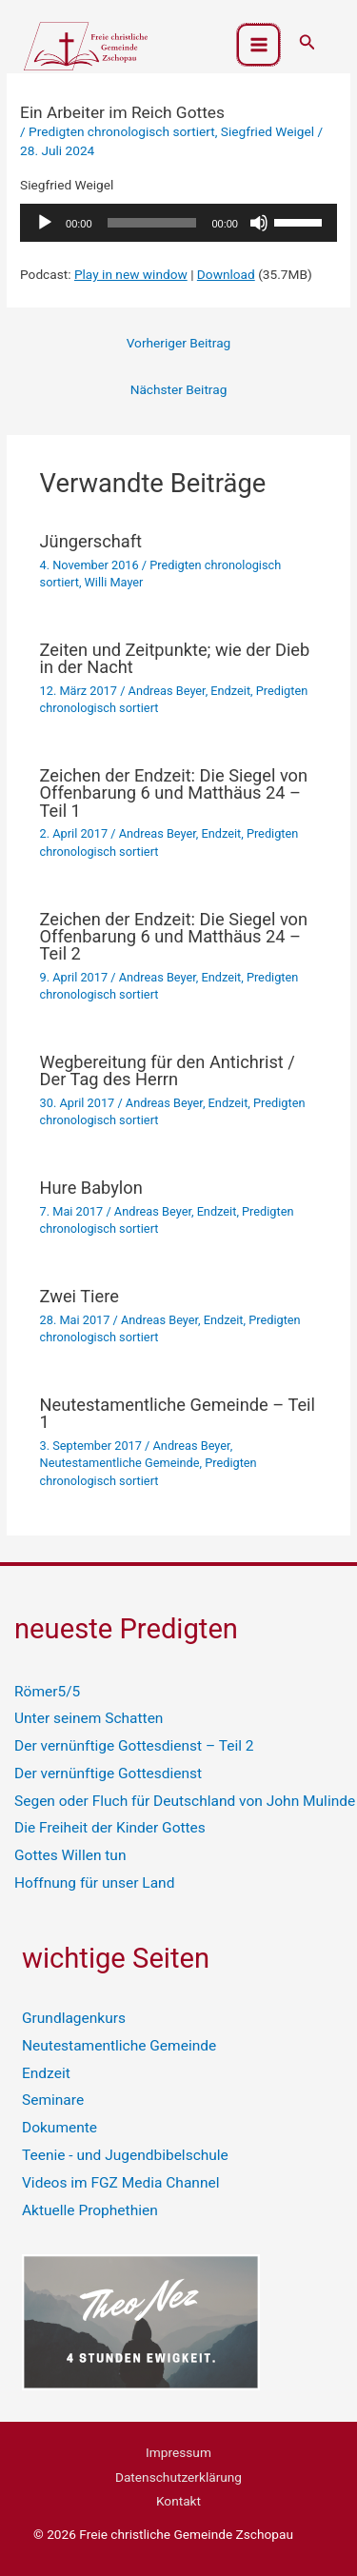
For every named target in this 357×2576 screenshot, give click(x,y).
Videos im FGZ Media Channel (120, 2182)
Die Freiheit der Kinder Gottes (110, 1827)
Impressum (178, 2452)
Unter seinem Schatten (88, 1718)
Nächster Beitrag (179, 389)
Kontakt (178, 2500)
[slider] (152, 223)
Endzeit (230, 691)
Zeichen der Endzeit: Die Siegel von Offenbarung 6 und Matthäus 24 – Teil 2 (174, 936)
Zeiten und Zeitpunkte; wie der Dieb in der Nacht (175, 658)
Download (226, 274)
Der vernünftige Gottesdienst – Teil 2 (134, 1745)
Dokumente (59, 2127)
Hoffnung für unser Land (94, 1883)
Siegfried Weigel (267, 131)
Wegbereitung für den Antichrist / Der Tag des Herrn (167, 1070)
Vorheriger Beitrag (179, 342)
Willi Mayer (114, 582)
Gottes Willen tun (70, 1855)
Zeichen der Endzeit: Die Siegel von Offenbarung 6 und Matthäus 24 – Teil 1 (174, 792)
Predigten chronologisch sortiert (122, 131)
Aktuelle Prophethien (90, 2210)
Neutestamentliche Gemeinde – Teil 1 (177, 1413)
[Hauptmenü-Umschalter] (258, 45)
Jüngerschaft (91, 541)
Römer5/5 (47, 1691)
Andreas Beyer (167, 691)
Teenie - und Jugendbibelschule (125, 2155)
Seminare (53, 2100)
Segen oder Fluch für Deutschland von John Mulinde (184, 1801)
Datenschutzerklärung (178, 2477)
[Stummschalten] (258, 222)
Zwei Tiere (79, 1296)
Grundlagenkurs (74, 2018)
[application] (178, 223)
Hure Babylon (91, 1188)
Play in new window (131, 274)
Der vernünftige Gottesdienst (108, 1773)
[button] (307, 42)
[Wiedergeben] (44, 222)
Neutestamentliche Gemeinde (120, 1463)
